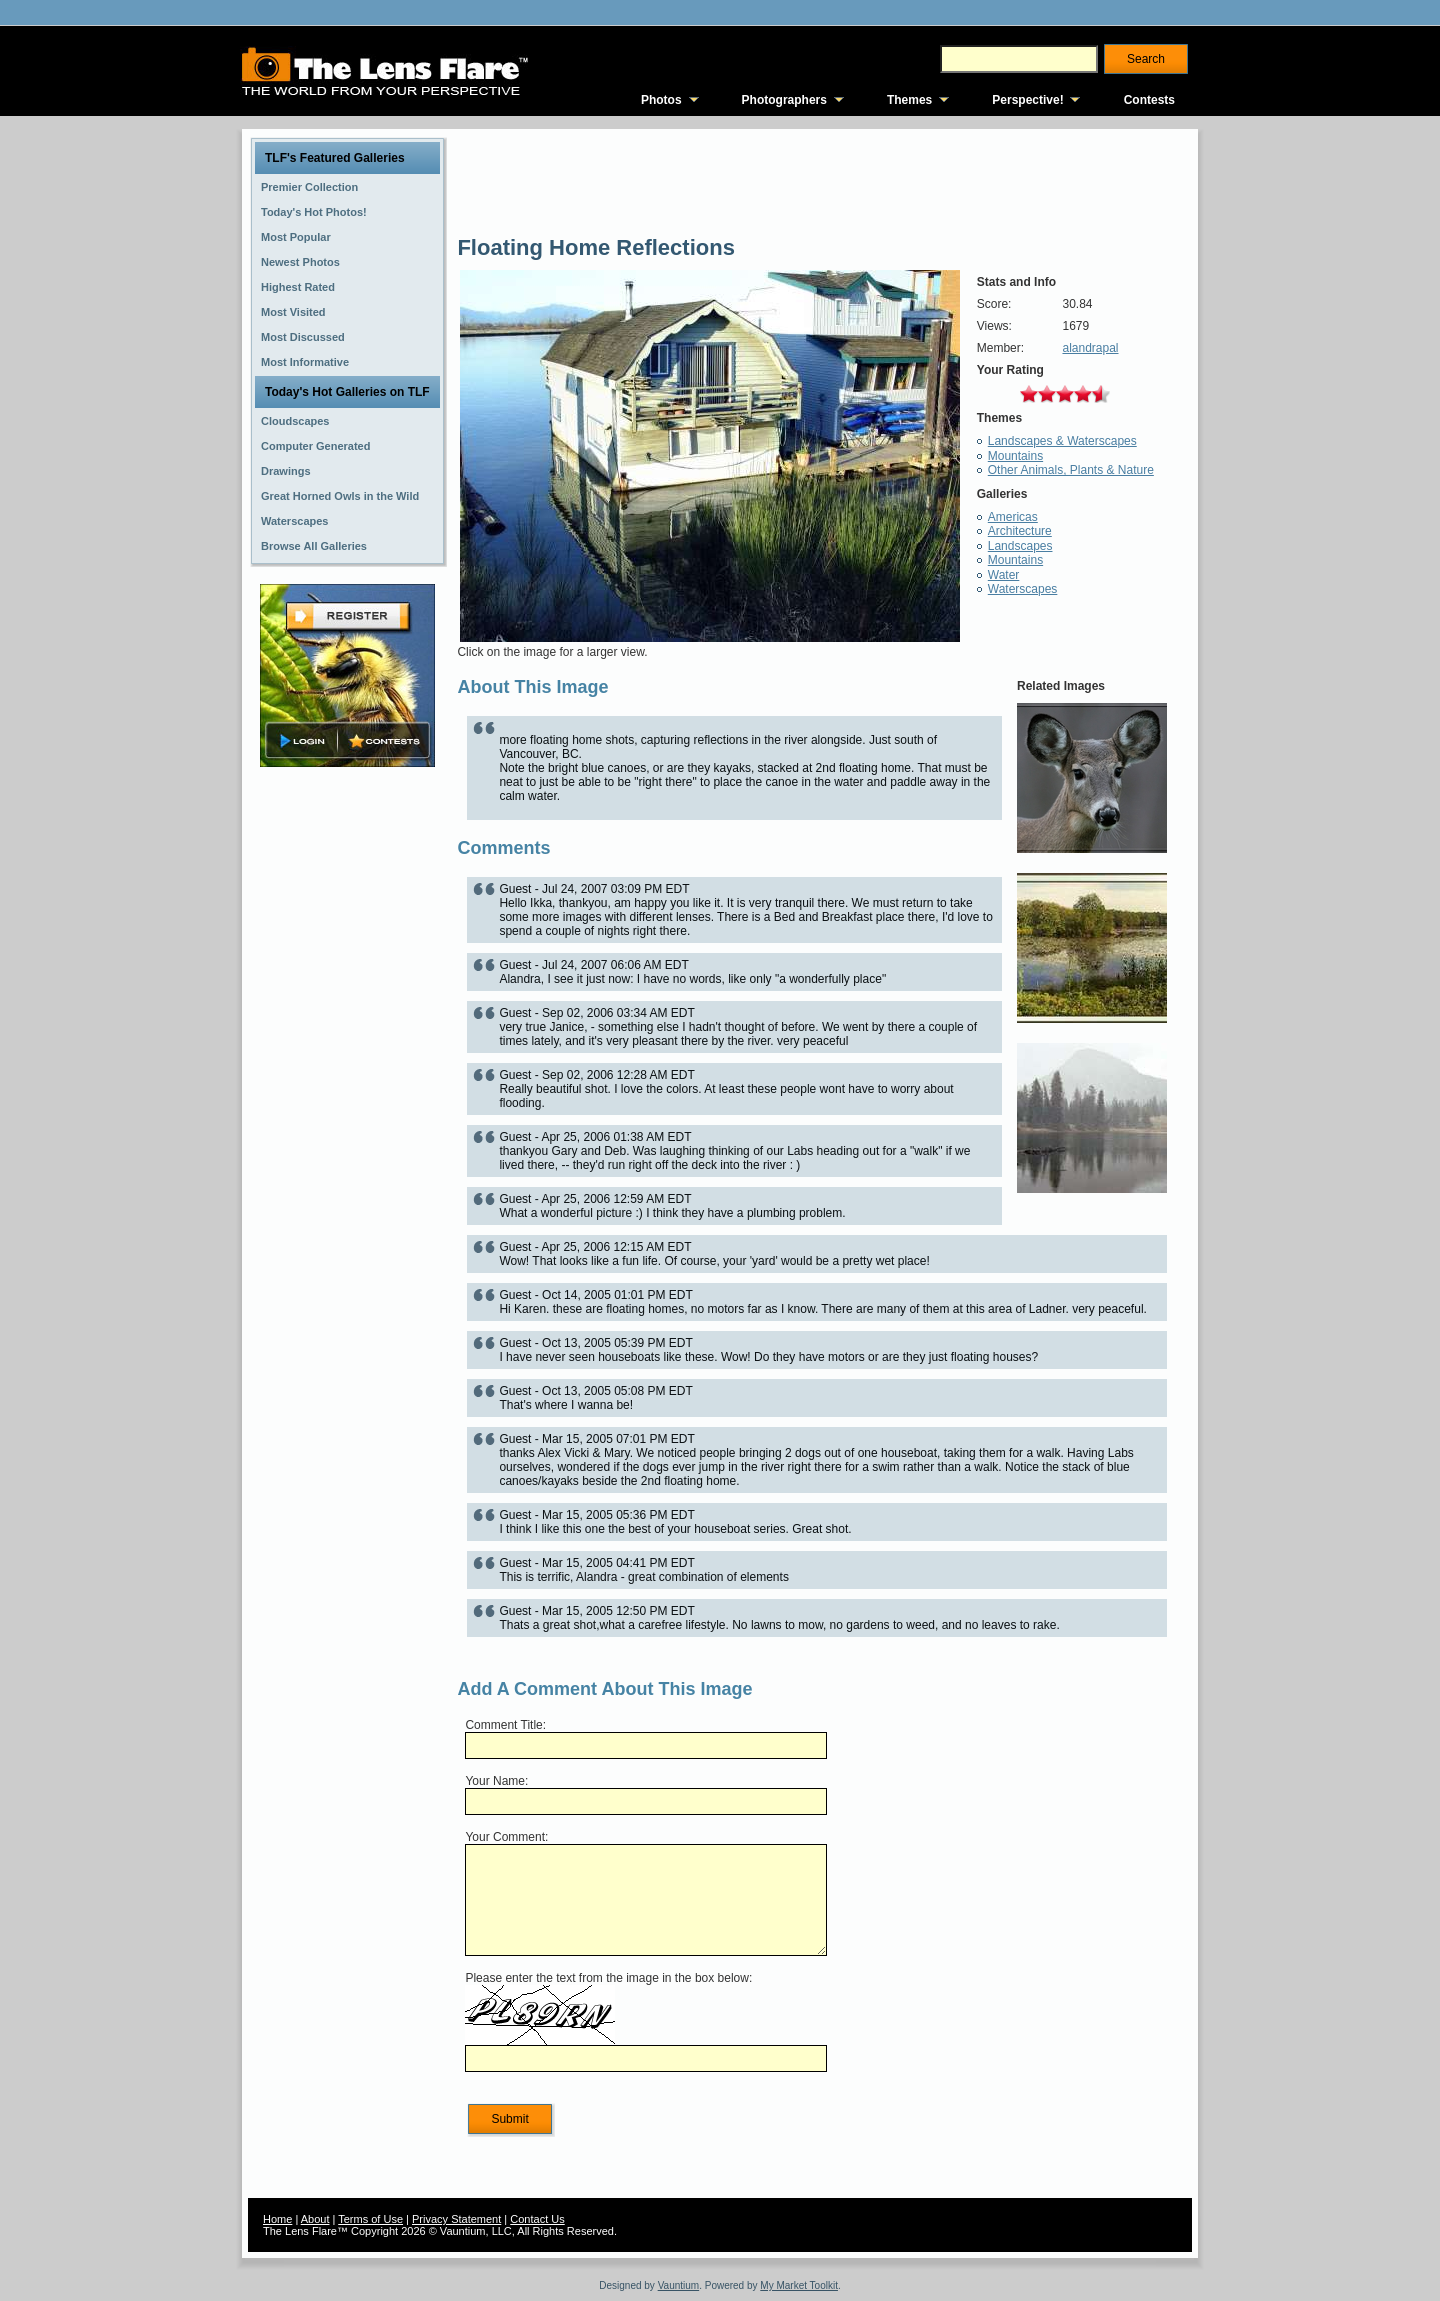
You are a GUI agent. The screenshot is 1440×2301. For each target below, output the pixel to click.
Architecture (1020, 531)
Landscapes (1020, 546)
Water (1004, 575)
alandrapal (1090, 348)
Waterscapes (1023, 589)
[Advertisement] (348, 1087)
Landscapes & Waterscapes (1062, 441)
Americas (1013, 517)
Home (277, 2219)
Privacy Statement (456, 2219)
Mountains (1015, 456)
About (315, 2219)
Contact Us (537, 2219)
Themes (909, 100)
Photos (661, 100)
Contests (1149, 100)
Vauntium (679, 2285)
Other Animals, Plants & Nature (1071, 470)
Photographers (784, 100)
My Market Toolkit (799, 2285)
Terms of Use (370, 2219)
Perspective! (1027, 100)
